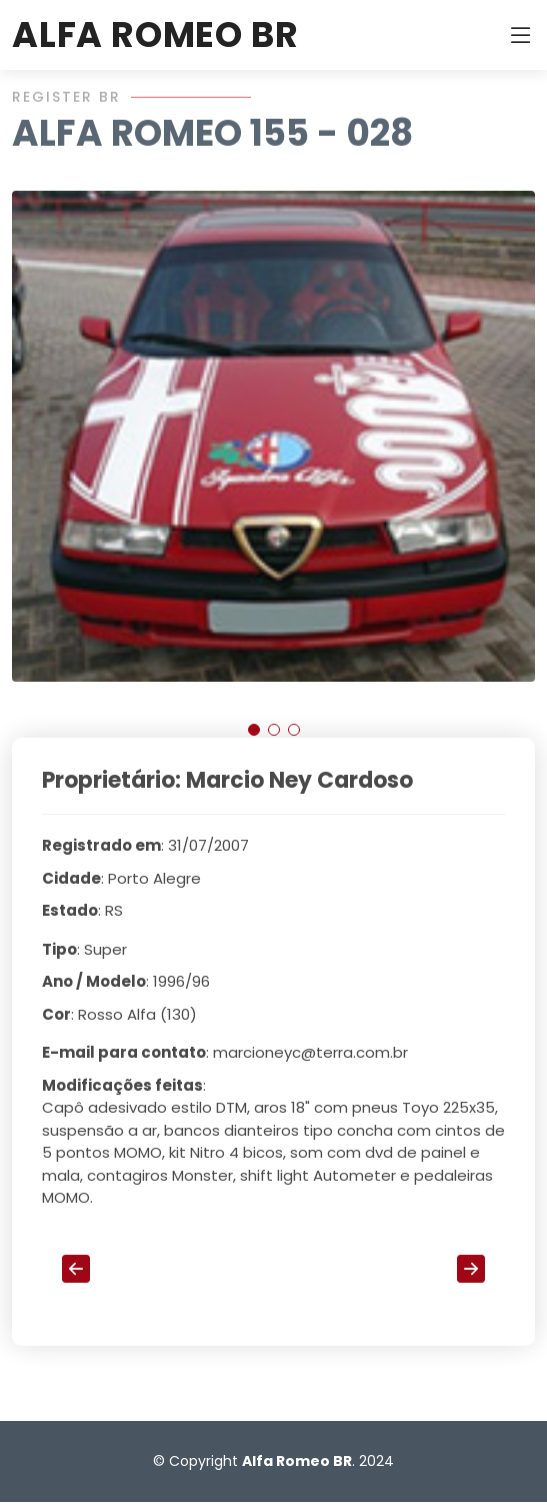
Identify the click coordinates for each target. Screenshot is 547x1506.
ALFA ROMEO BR (155, 34)
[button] (254, 738)
